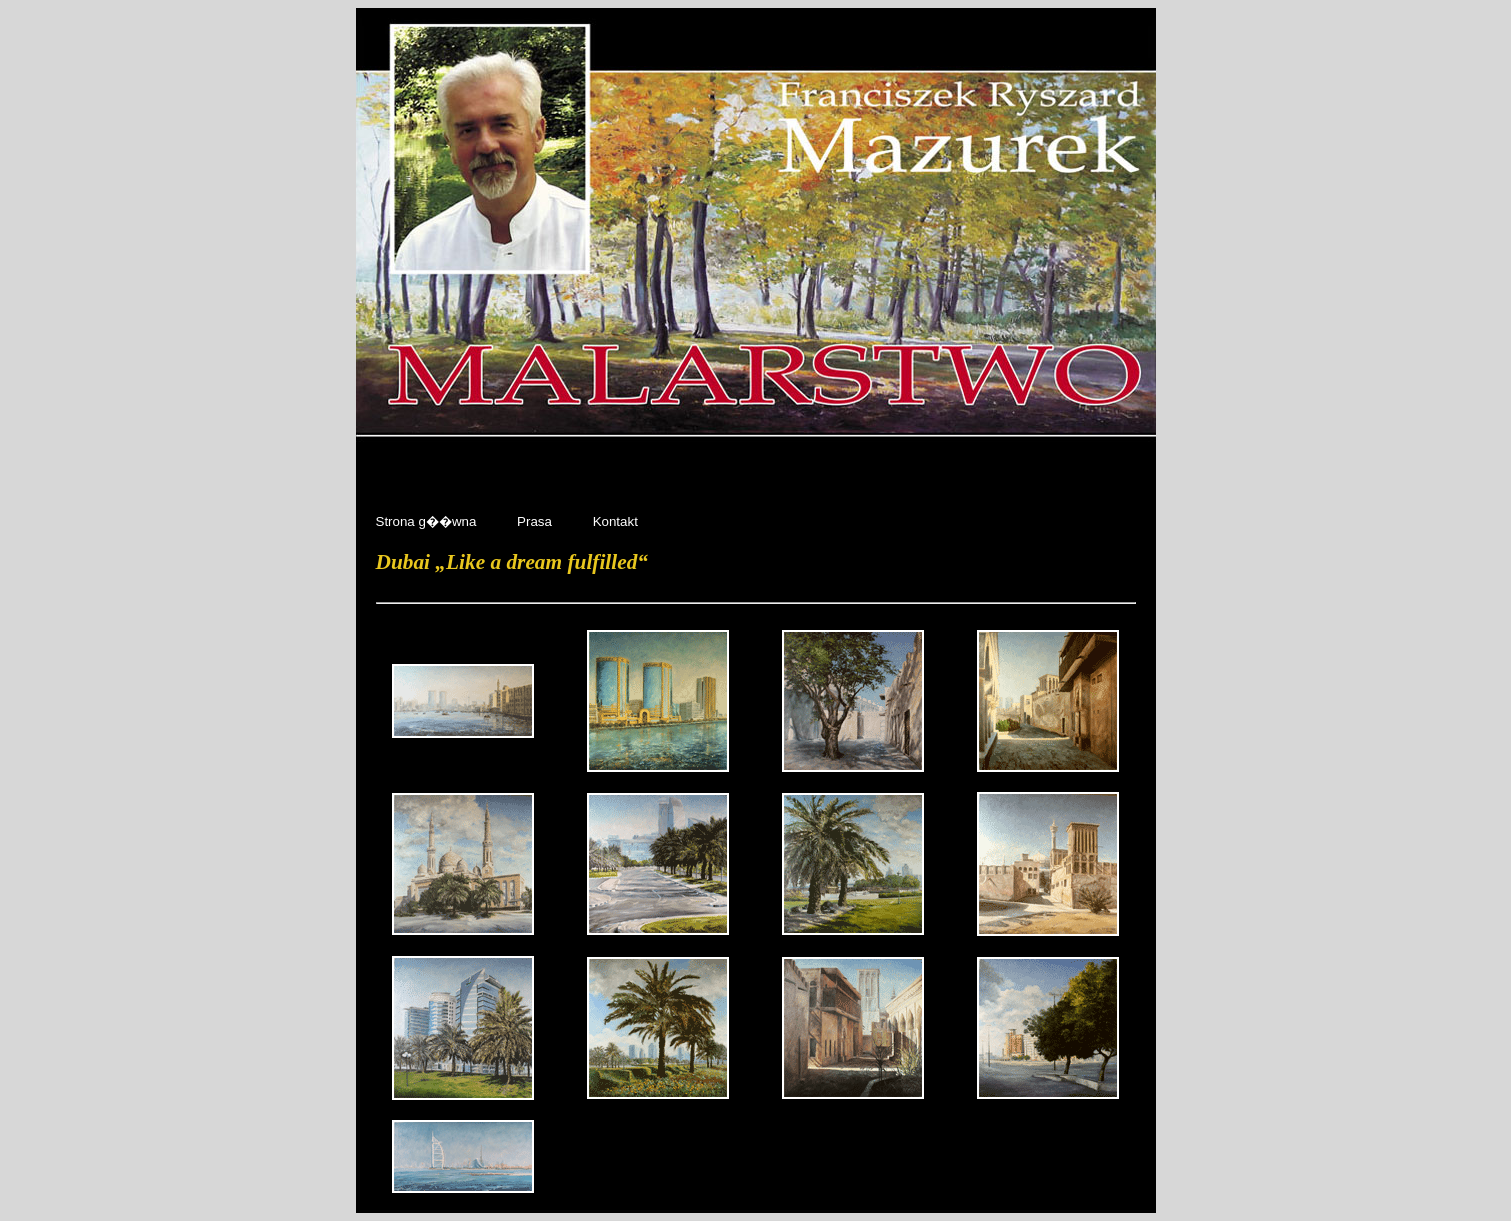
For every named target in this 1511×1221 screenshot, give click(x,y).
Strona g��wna (428, 521)
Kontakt (615, 521)
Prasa (536, 521)
